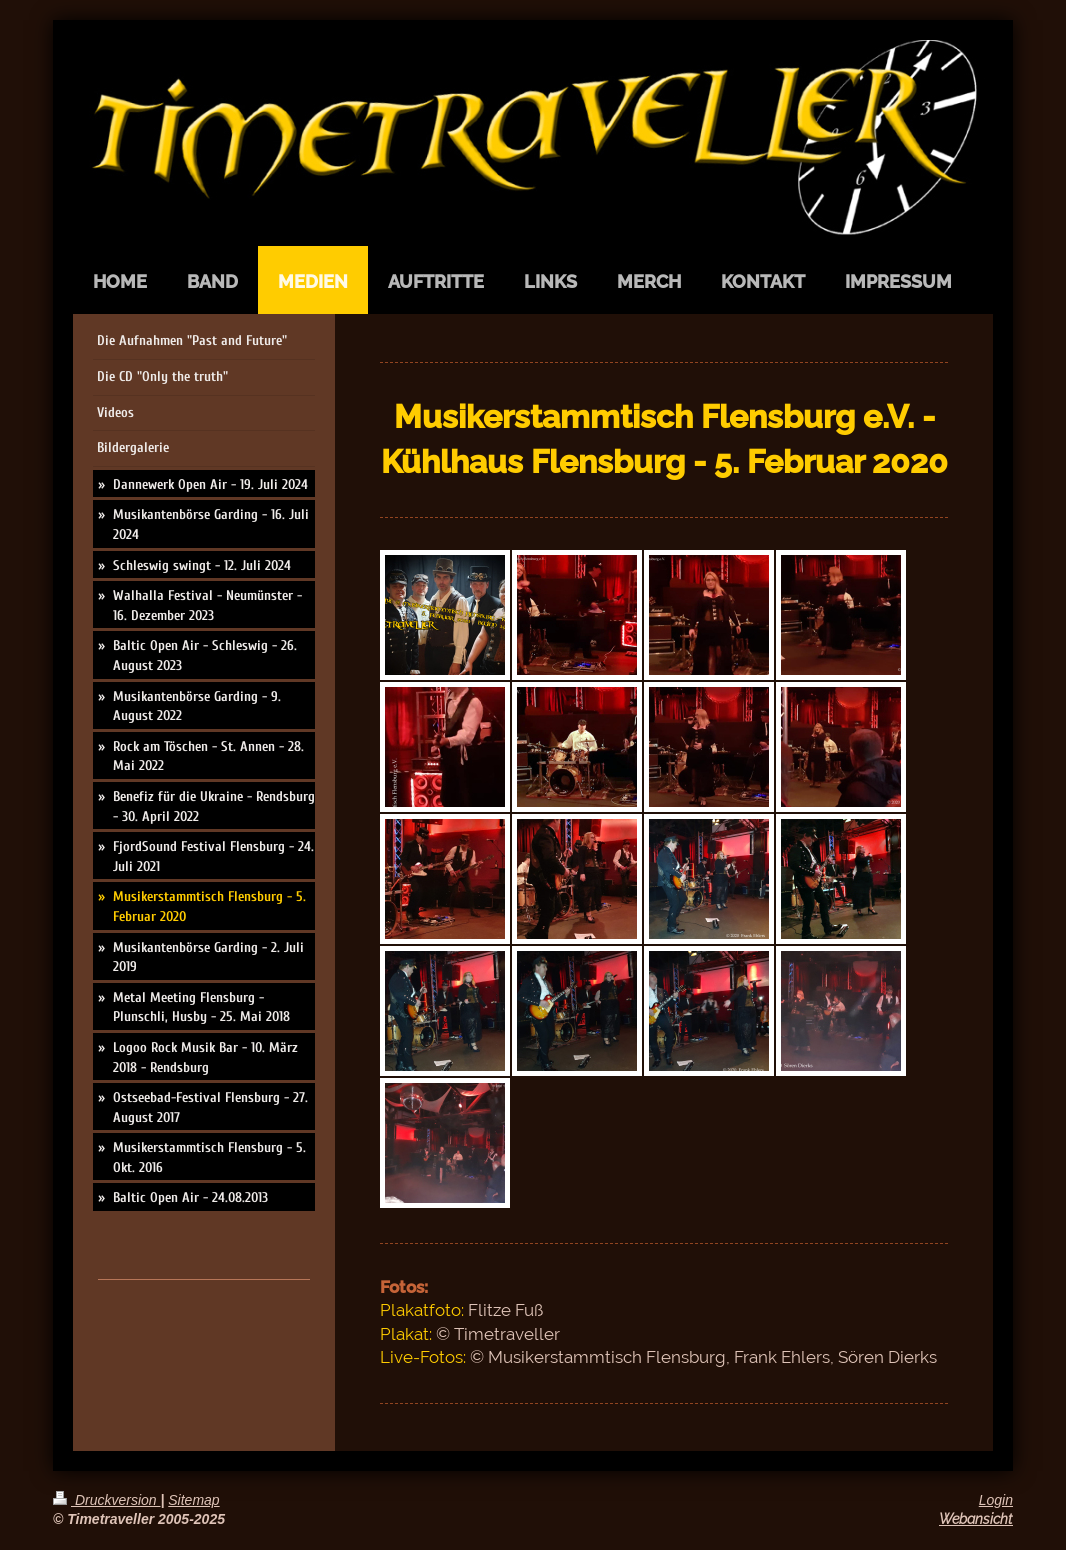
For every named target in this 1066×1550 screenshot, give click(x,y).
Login (996, 1500)
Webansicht (976, 1519)
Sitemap (193, 1500)
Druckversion (106, 1500)
